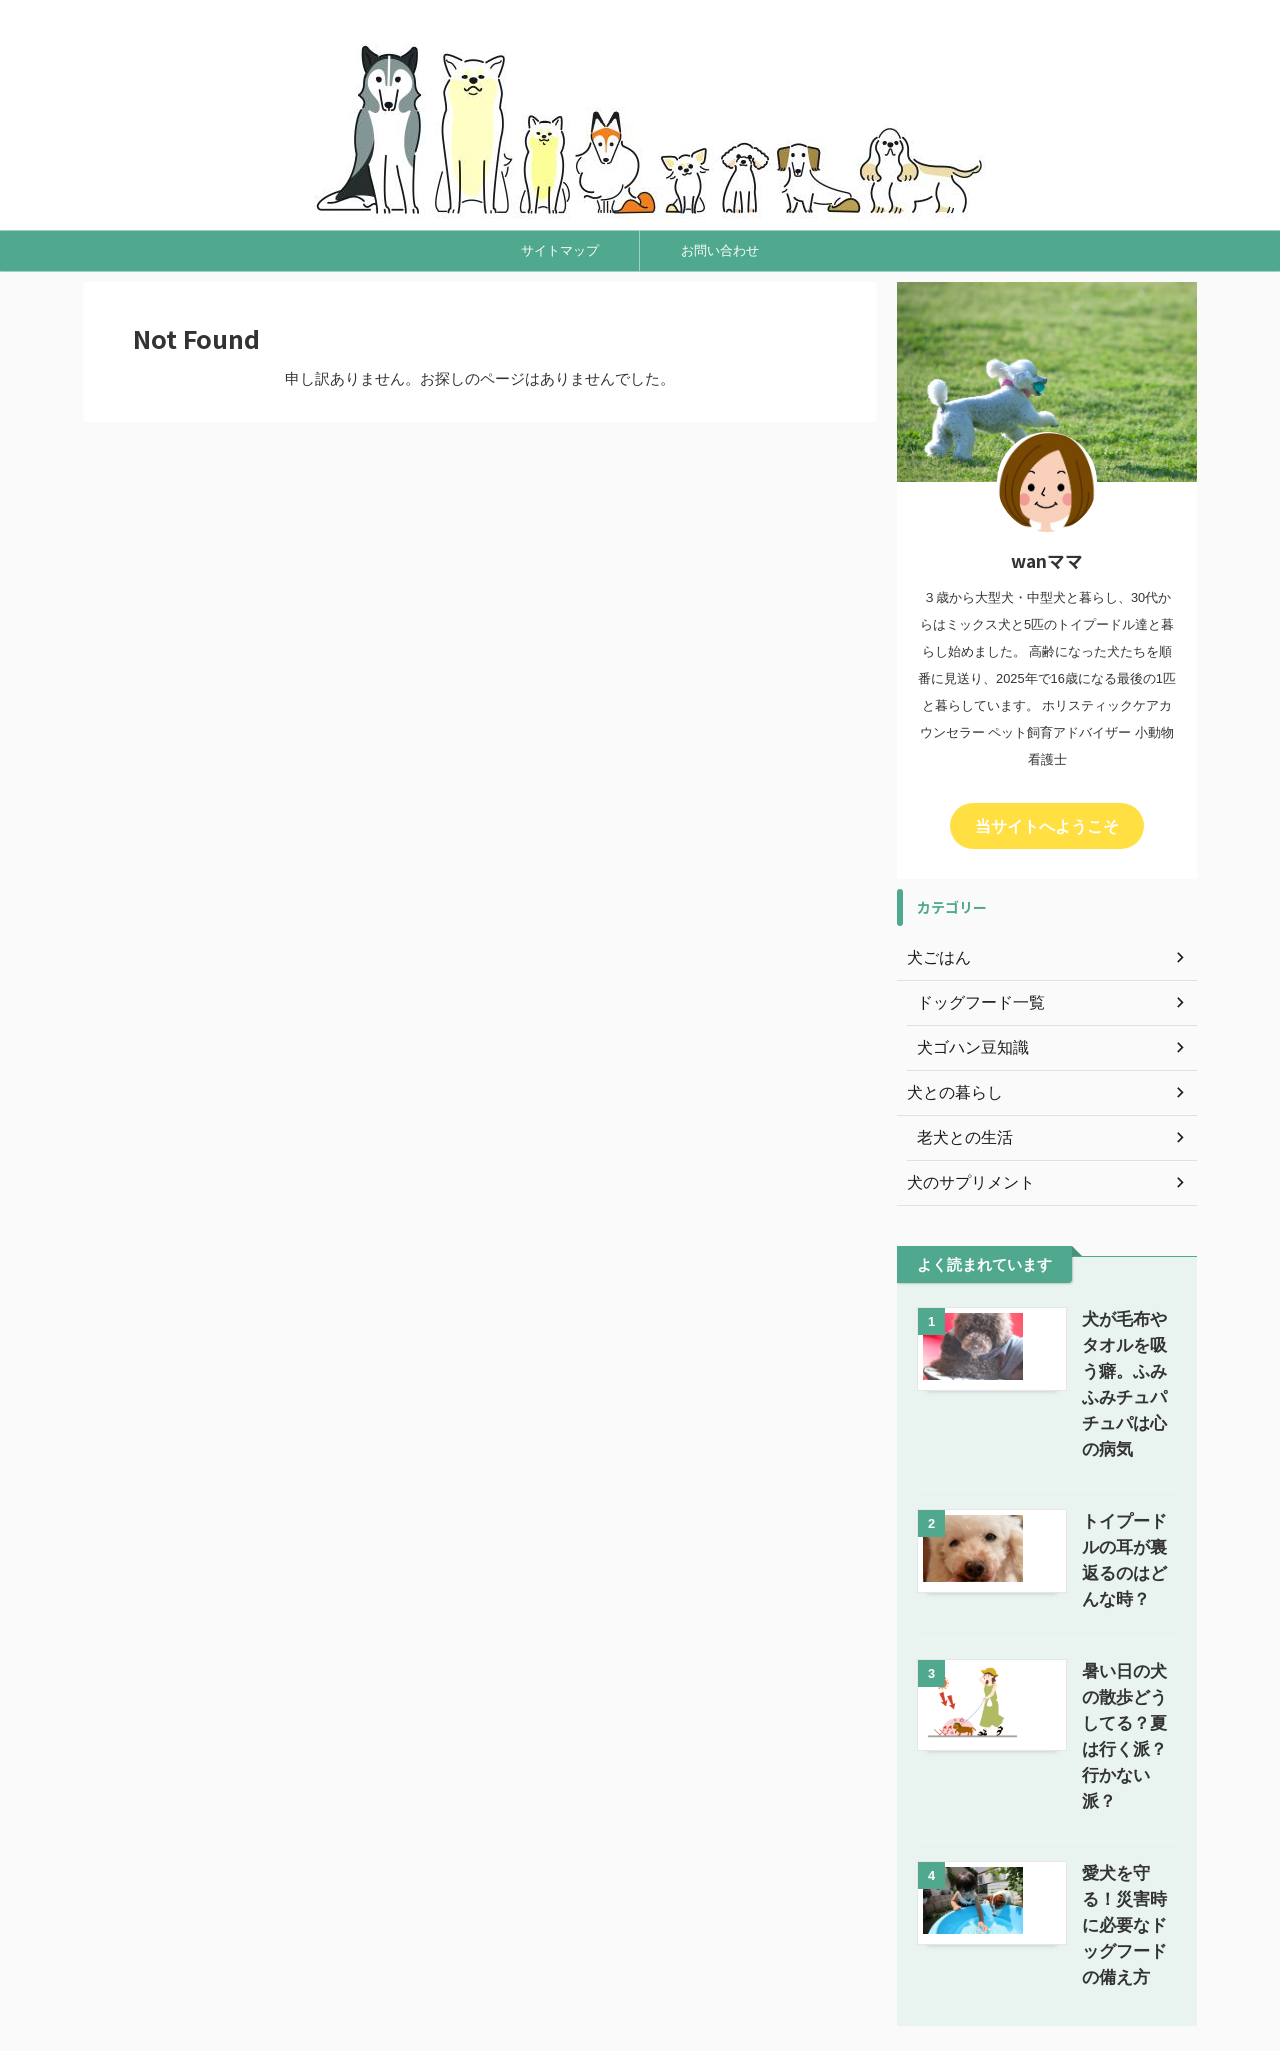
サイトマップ (560, 250)
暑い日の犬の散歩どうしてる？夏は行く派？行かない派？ (1104, 1616)
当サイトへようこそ (1047, 824)
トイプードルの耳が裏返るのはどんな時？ (1104, 1492)
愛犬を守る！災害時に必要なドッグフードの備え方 (1104, 1740)
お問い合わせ (720, 250)
